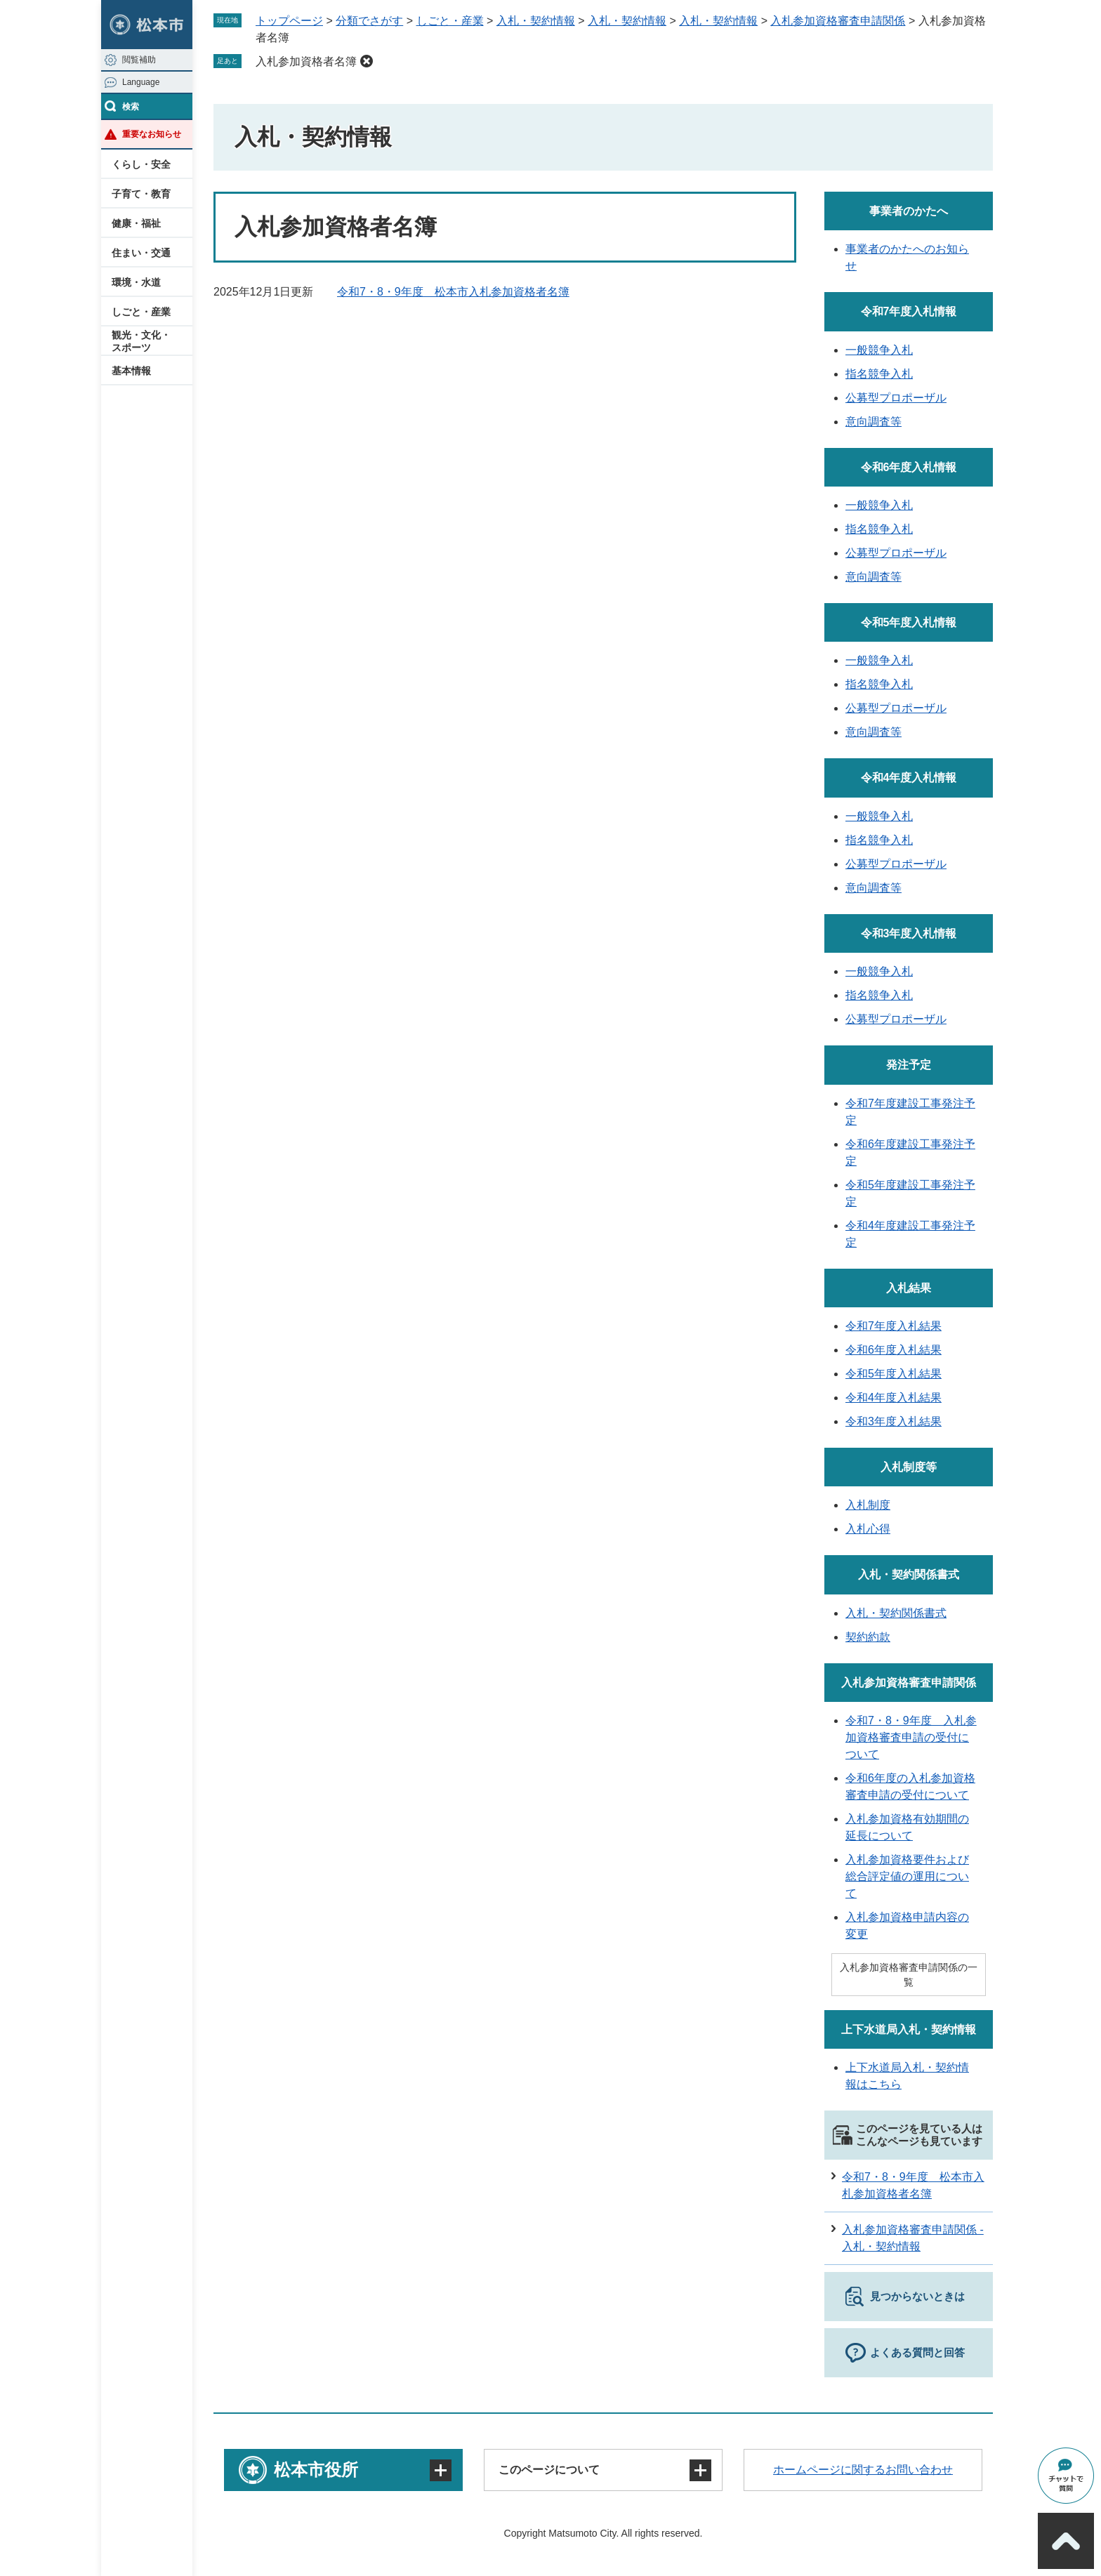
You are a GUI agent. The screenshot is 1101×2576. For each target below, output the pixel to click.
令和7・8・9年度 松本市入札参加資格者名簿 (453, 292)
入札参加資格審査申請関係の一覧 (908, 1975)
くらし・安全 (141, 164)
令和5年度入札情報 (909, 622)
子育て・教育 (141, 193)
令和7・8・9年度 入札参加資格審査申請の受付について (911, 1737)
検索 (130, 107)
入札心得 (867, 1529)
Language (140, 82)
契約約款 (867, 1637)
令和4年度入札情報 (909, 778)
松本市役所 (316, 2469)
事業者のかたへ (908, 211)
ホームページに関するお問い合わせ (863, 2470)
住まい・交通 (141, 252)
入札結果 (908, 1288)
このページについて (549, 2470)
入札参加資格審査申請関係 (837, 21)
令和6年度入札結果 (893, 1350)
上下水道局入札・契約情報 (908, 2029)
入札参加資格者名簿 (306, 61)
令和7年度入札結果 (893, 1326)
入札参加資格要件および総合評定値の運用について (907, 1876)
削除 (366, 61)
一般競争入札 (879, 350)
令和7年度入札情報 (909, 311)
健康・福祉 (136, 223)
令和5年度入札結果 (893, 1374)
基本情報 (131, 370)
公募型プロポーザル (896, 398)
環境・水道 (136, 282)
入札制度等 (909, 1467)
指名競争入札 (879, 374)
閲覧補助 (139, 60)
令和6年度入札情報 (909, 467)
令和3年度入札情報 (909, 933)
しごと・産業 (141, 311)
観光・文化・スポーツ (141, 341)
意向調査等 (873, 422)
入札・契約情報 (535, 21)
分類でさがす (369, 21)
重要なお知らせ (151, 134)
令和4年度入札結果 (893, 1397)
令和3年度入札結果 (893, 1421)
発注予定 (908, 1065)
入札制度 (867, 1505)
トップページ (289, 21)
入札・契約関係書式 (908, 1574)
